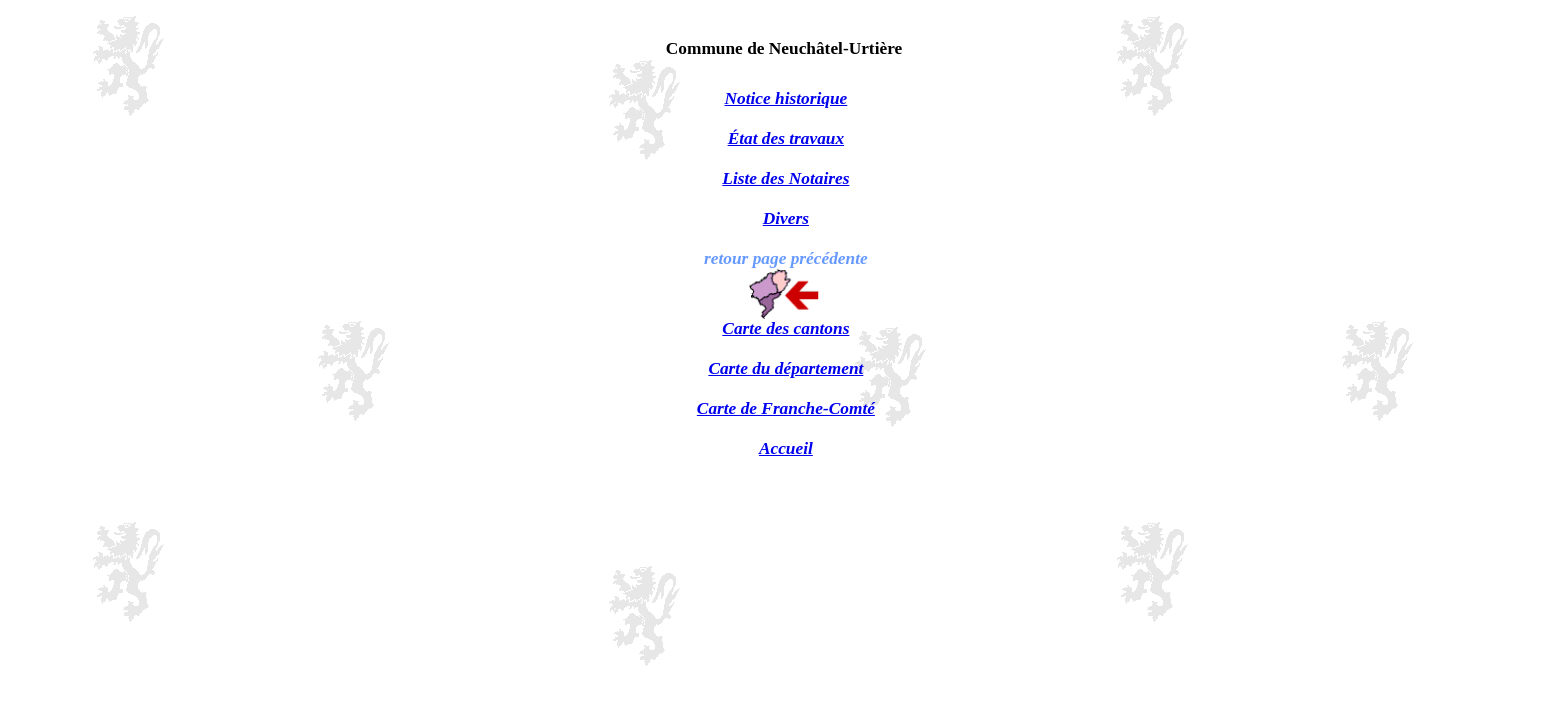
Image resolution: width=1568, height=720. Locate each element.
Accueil (786, 448)
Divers (786, 218)
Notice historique (786, 98)
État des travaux (786, 138)
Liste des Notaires (785, 178)
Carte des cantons (785, 328)
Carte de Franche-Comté (786, 408)
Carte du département (785, 368)
